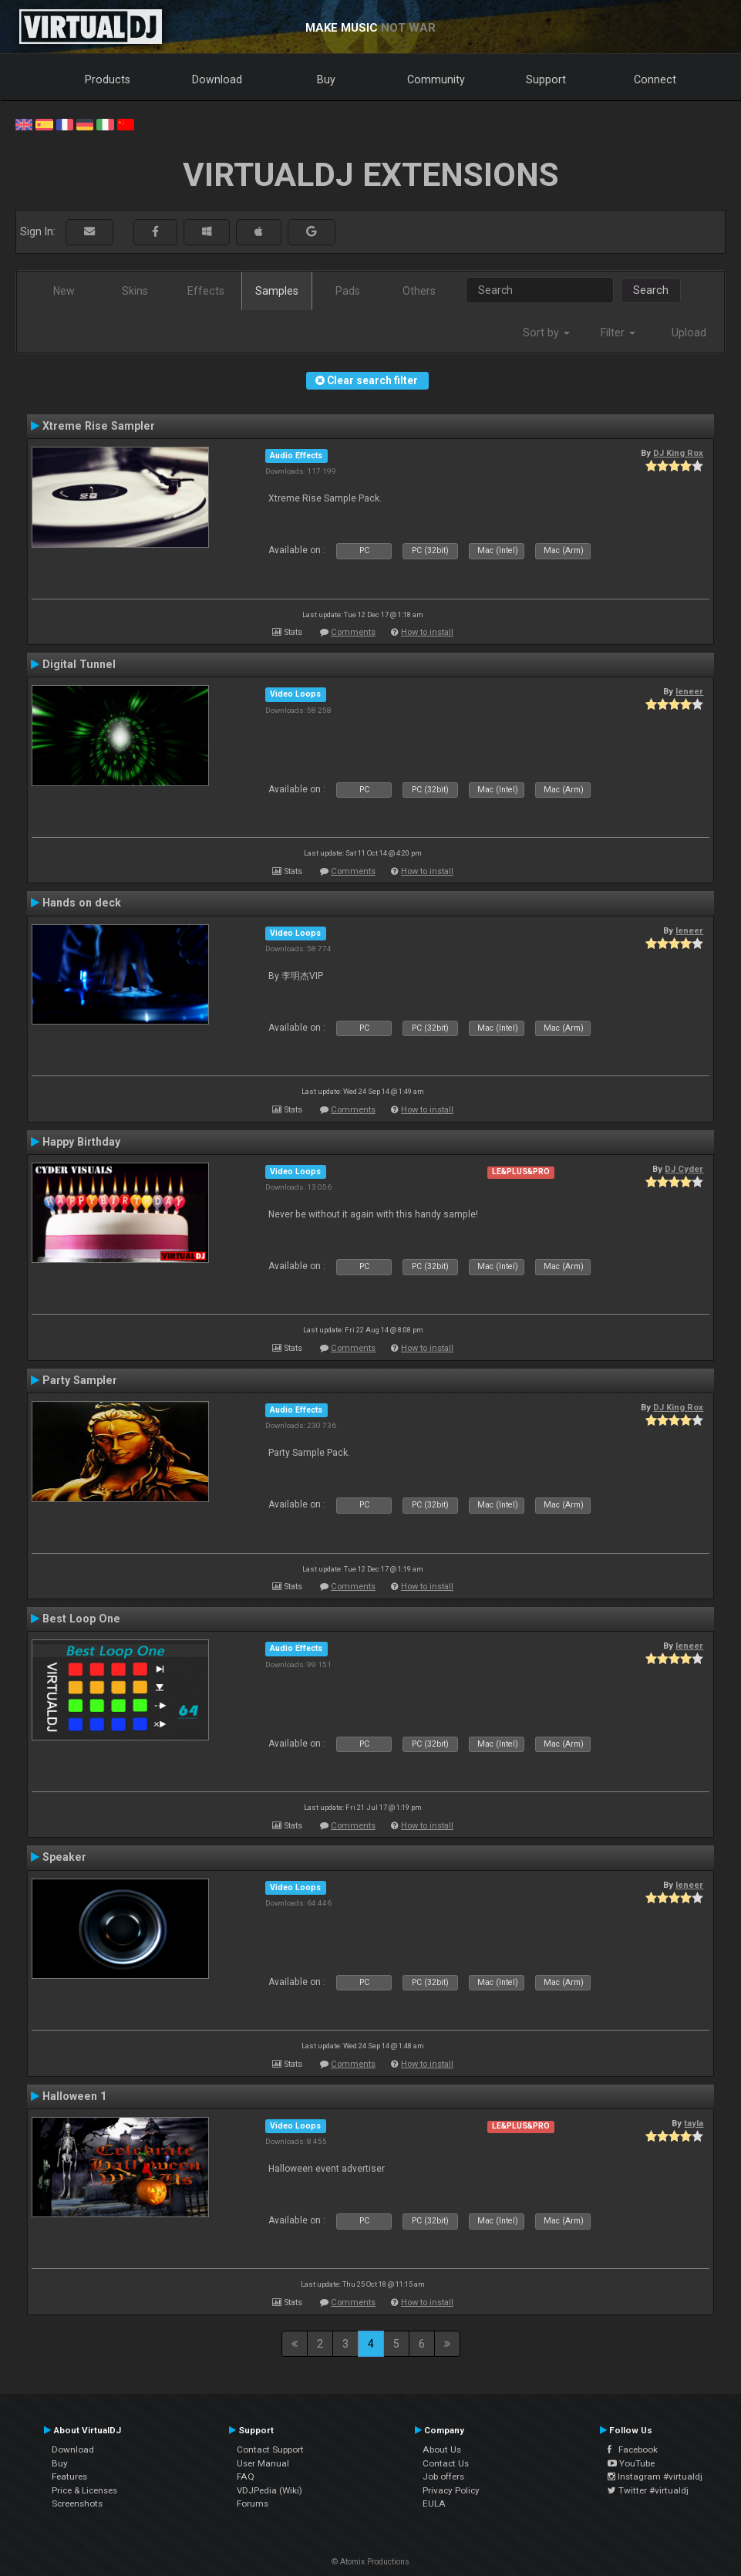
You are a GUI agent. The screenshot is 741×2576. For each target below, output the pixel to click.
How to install (427, 632)
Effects (205, 291)
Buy (326, 79)
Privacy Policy (451, 2490)
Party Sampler (79, 1380)
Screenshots (77, 2503)
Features (69, 2476)
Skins (135, 291)
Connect (655, 79)
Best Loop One (81, 1618)
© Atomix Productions (370, 2562)
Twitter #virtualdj (648, 2490)
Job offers (443, 2476)
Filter (618, 332)
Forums (252, 2503)
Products (107, 79)
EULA (434, 2503)
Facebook (633, 2449)
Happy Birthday (81, 1142)
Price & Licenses (84, 2490)
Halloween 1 (74, 2096)
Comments (353, 632)
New (64, 291)
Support (546, 79)
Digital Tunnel (79, 664)
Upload (689, 332)
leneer (689, 691)
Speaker (64, 1857)
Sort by (546, 332)
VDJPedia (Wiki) (269, 2490)
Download (217, 79)
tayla (693, 2123)
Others (419, 291)
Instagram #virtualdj (655, 2476)
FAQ (245, 2476)
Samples (276, 291)
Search (651, 290)
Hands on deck (81, 902)
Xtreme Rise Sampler (98, 426)
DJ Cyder (684, 1168)
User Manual (263, 2463)
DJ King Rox (678, 452)
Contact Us (446, 2463)
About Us (442, 2449)
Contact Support (270, 2449)
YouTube (631, 2463)
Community (436, 79)
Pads (347, 291)
